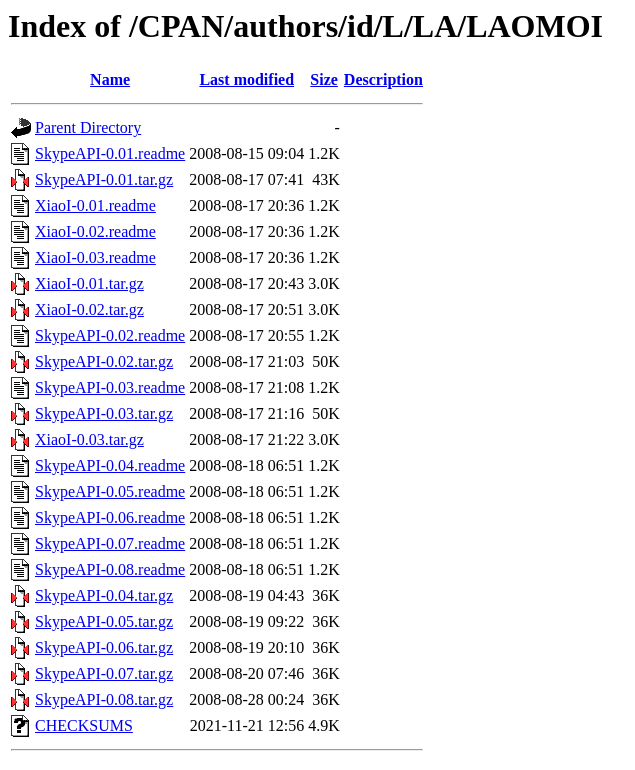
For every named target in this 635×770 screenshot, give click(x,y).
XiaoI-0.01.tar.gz (89, 283)
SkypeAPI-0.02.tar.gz (104, 361)
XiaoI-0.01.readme (95, 205)
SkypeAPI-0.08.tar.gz (104, 699)
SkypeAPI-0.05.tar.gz (104, 621)
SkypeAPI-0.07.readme (110, 543)
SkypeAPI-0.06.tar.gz (104, 647)
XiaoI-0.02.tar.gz (89, 309)
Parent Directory (88, 127)
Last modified (246, 79)
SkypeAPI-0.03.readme (110, 387)
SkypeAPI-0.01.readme (110, 153)
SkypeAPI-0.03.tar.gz (104, 413)
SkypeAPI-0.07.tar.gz (104, 673)
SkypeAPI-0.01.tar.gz (104, 179)
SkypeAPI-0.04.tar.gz (104, 595)
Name (110, 79)
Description (383, 79)
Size (324, 79)
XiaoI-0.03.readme (95, 257)
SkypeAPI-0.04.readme (110, 465)
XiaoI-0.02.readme (95, 231)
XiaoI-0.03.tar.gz (89, 439)
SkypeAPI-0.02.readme (110, 335)
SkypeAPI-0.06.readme (110, 517)
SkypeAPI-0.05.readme (110, 491)
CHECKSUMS (84, 725)
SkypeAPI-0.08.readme (110, 569)
